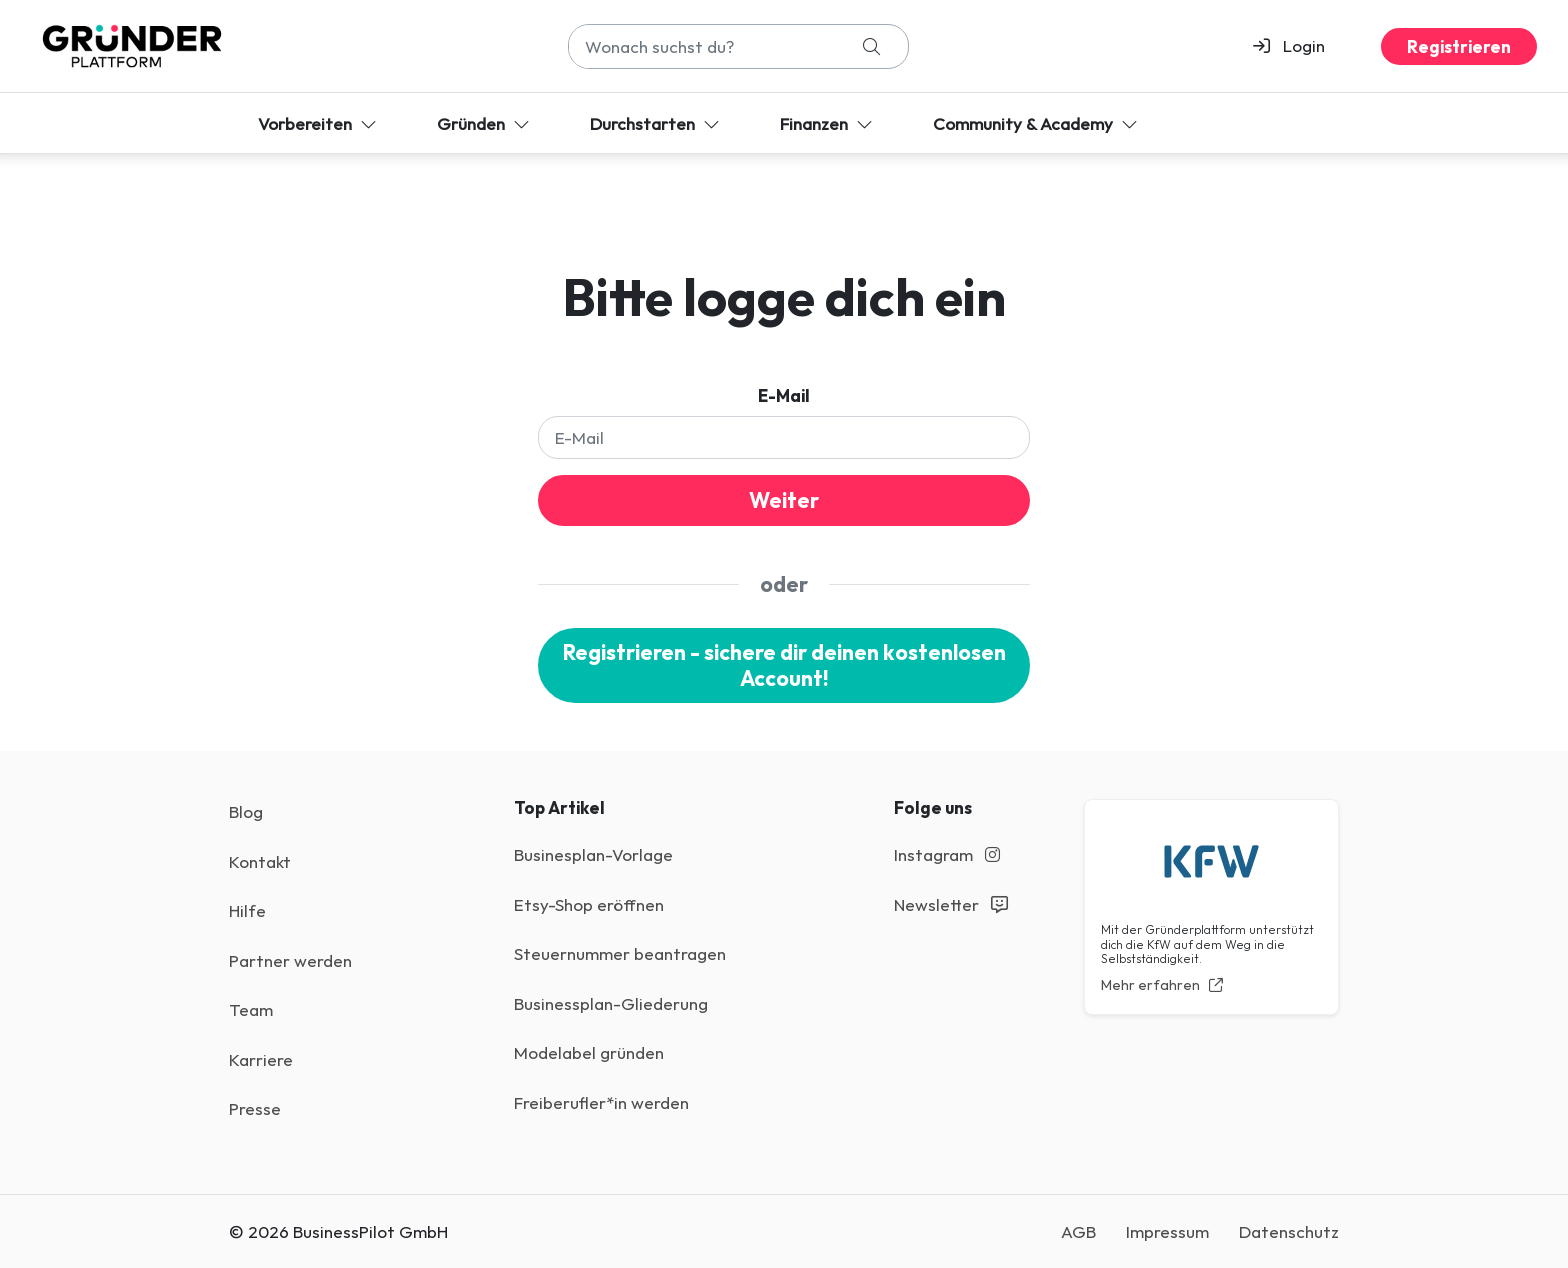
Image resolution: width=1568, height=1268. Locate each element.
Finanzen (828, 123)
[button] (1297, 46)
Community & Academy (1037, 123)
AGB (1078, 1231)
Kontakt (260, 861)
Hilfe (247, 910)
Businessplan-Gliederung (611, 1003)
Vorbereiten (319, 123)
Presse (255, 1108)
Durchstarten (657, 123)
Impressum (1167, 1231)
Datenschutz (1289, 1231)
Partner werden (290, 960)
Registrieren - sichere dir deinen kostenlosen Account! (784, 665)
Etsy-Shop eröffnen (589, 904)
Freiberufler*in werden (601, 1102)
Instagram (947, 854)
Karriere (261, 1059)
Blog (246, 811)
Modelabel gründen (589, 1052)
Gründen (485, 123)
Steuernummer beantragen (620, 953)
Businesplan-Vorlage (593, 854)
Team (251, 1009)
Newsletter (951, 904)
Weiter (784, 500)
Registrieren (1459, 46)
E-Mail (784, 395)
